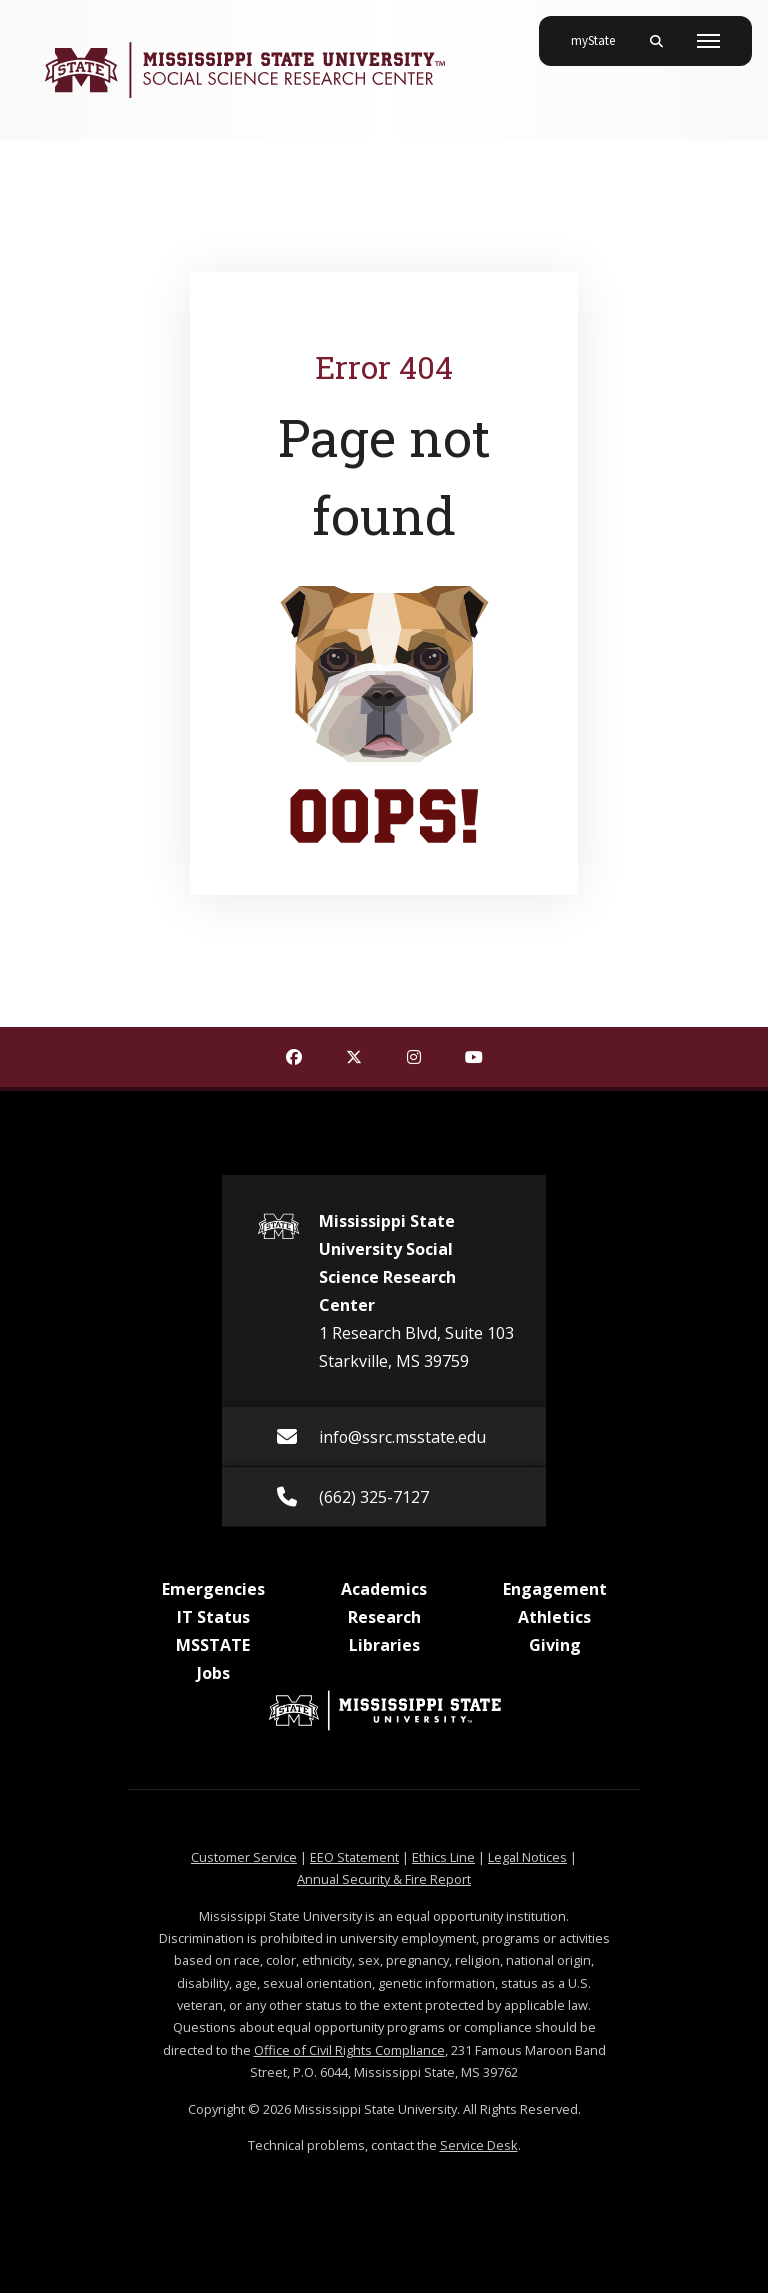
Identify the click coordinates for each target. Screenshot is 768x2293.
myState (601, 33)
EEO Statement (354, 1857)
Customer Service (244, 1857)
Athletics (554, 1617)
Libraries (384, 1645)
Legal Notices (527, 1857)
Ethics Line (443, 1857)
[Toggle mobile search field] (656, 41)
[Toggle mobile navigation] (708, 41)
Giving (555, 1645)
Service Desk (479, 2145)
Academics (384, 1589)
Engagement (555, 1589)
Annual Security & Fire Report (384, 1879)
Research (384, 1617)
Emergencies (213, 1589)
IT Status (213, 1617)
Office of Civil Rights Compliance (349, 2050)
